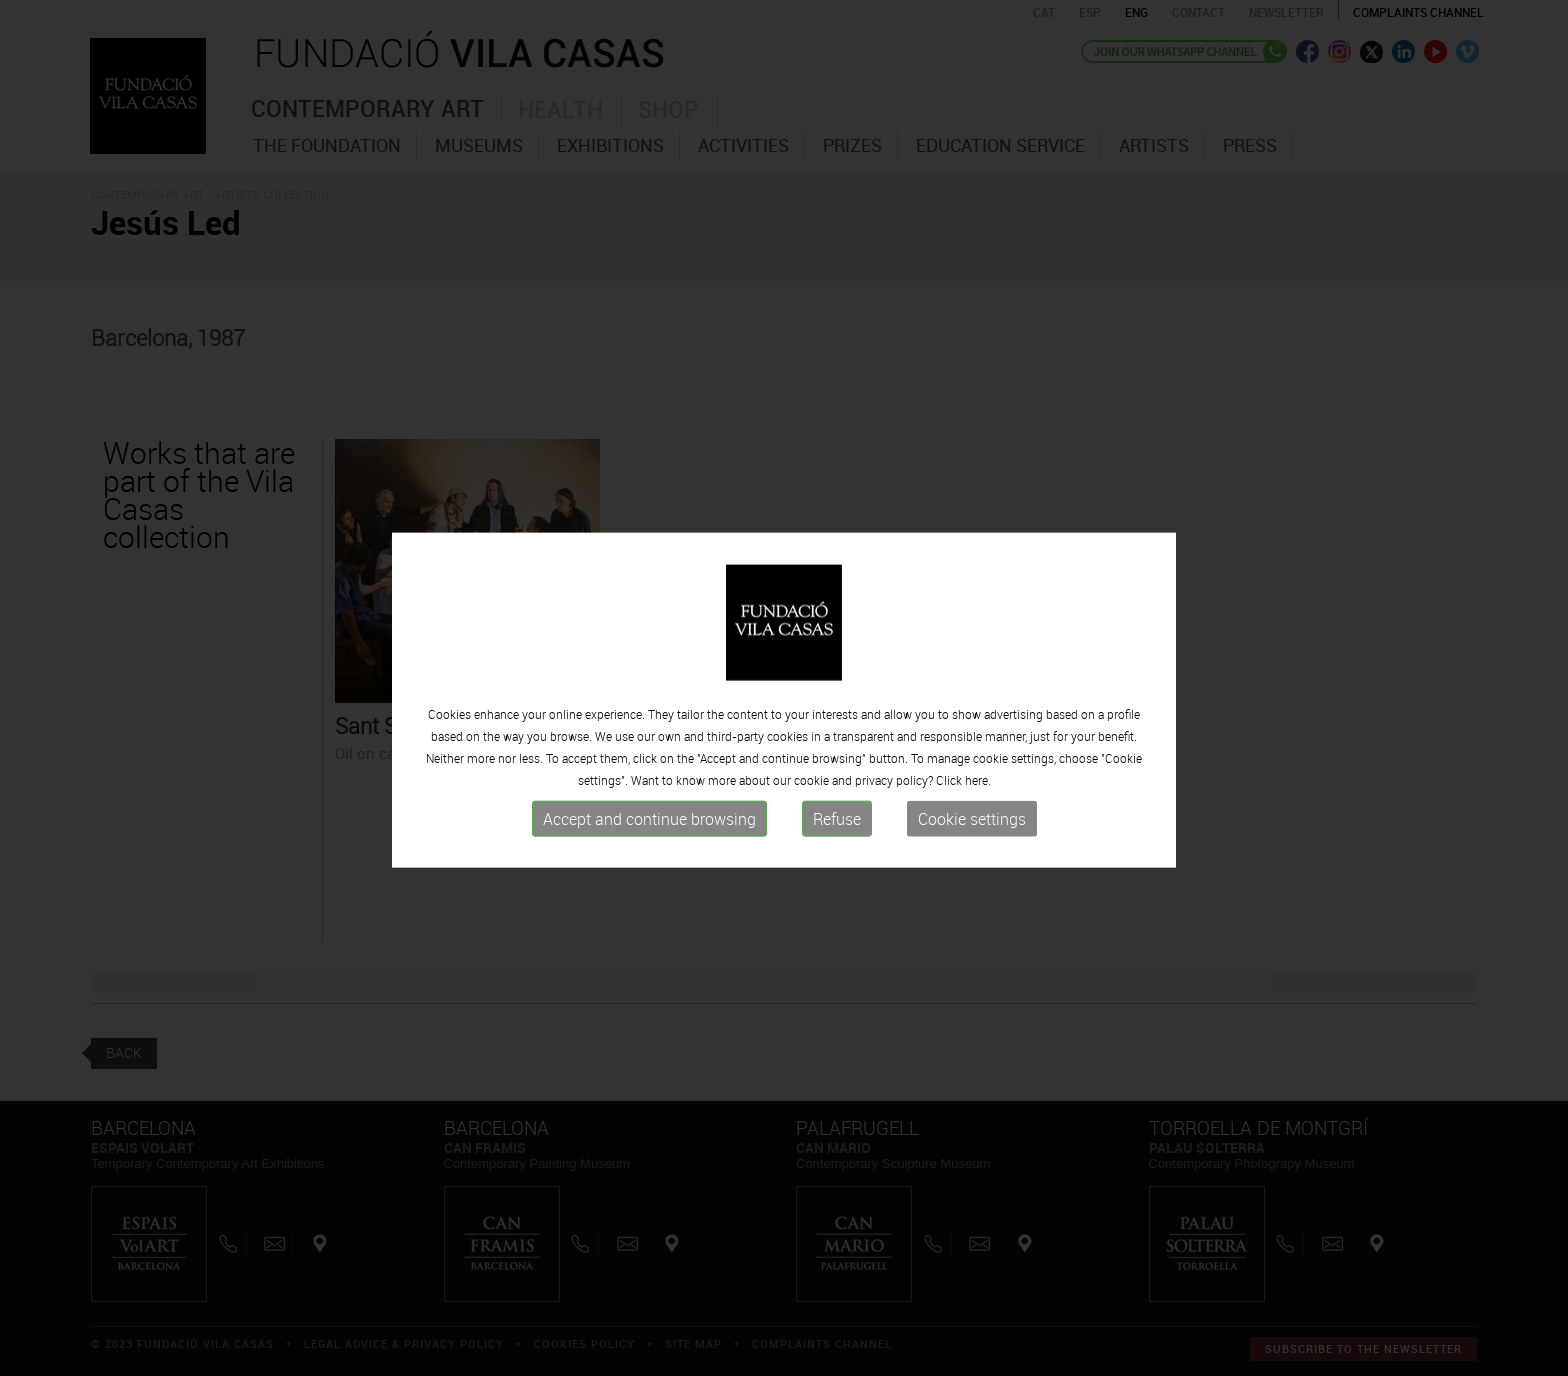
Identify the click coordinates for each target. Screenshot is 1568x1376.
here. (978, 810)
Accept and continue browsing (649, 849)
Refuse (837, 849)
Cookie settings (972, 849)
